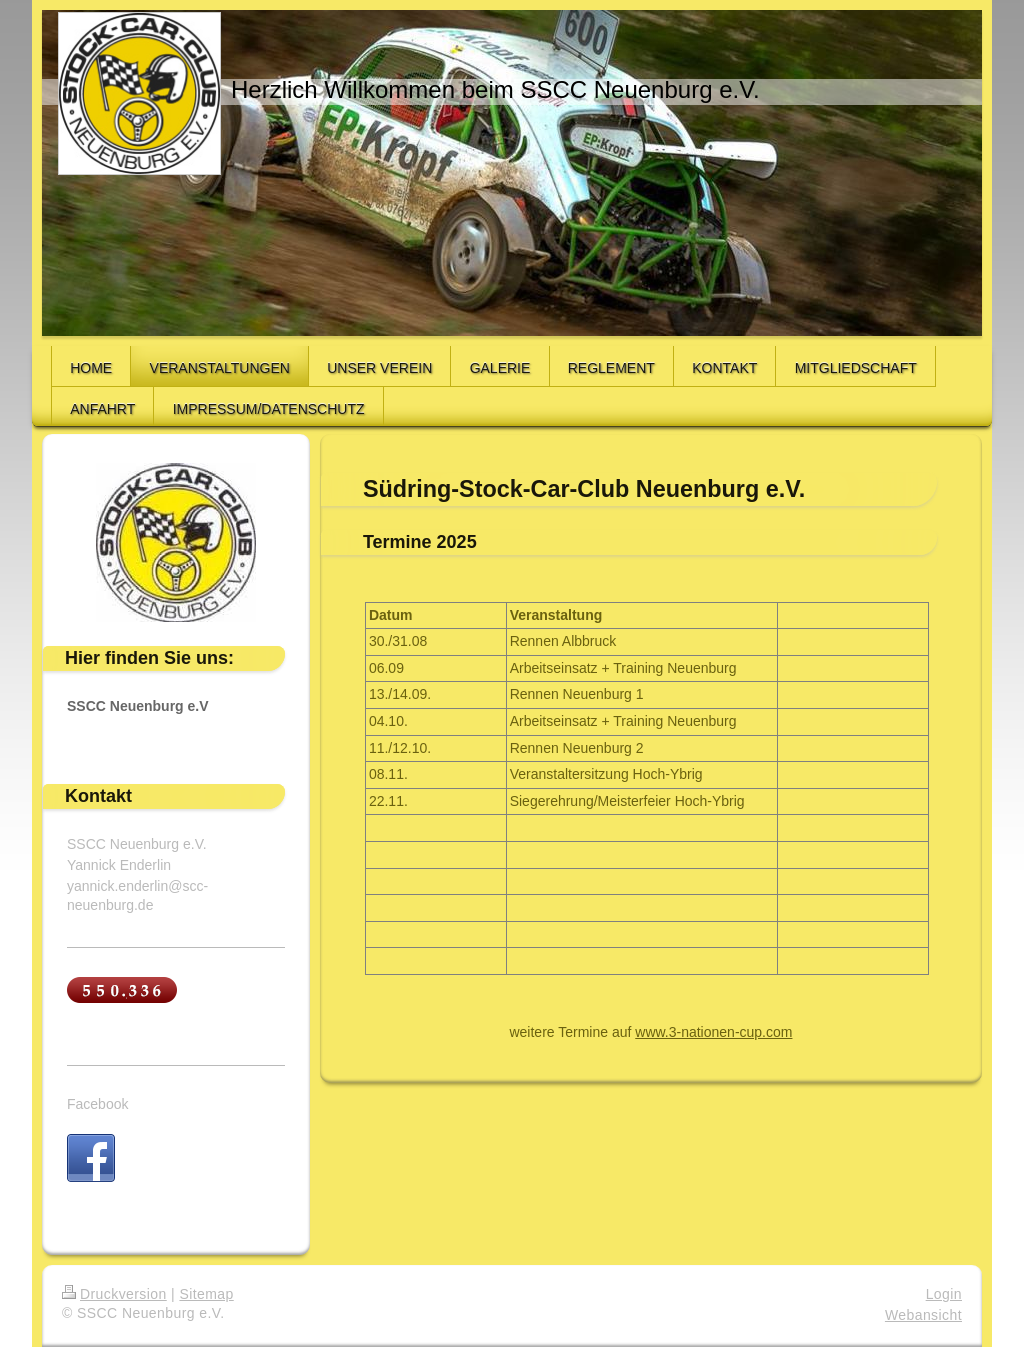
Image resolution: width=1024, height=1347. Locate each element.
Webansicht (923, 1315)
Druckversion (114, 1294)
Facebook (97, 1104)
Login (944, 1294)
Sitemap (206, 1294)
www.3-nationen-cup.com (713, 1032)
